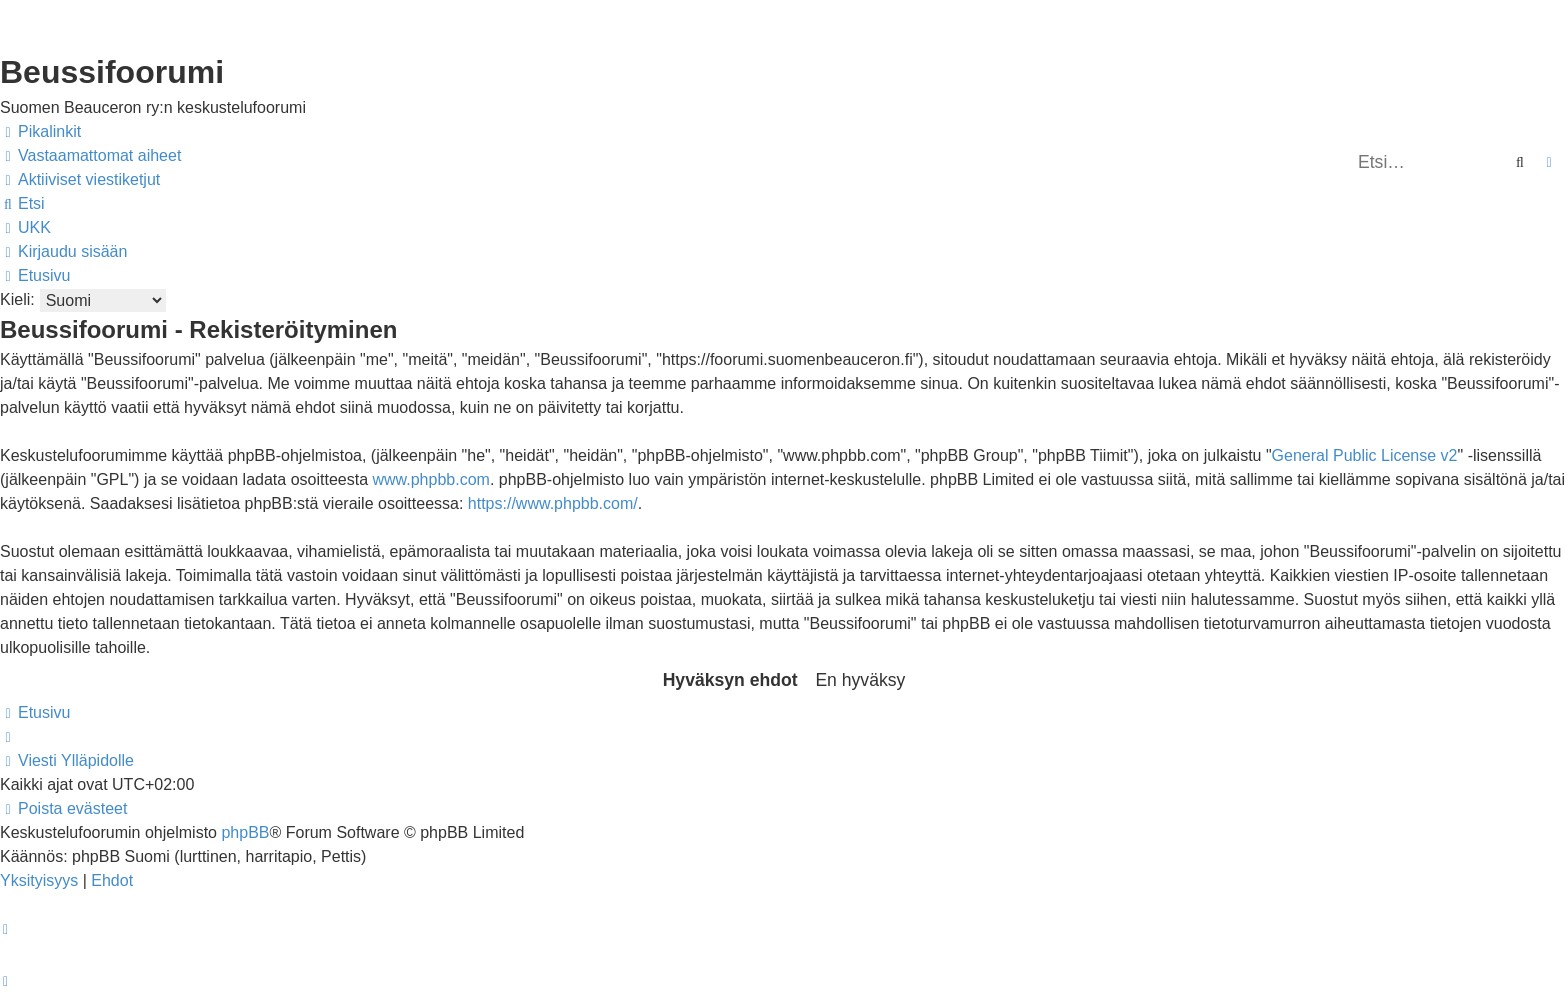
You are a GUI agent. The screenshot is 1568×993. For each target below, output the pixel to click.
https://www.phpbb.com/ (553, 503)
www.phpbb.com (430, 479)
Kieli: (17, 299)
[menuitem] (90, 156)
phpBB (245, 832)
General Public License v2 (1365, 455)
